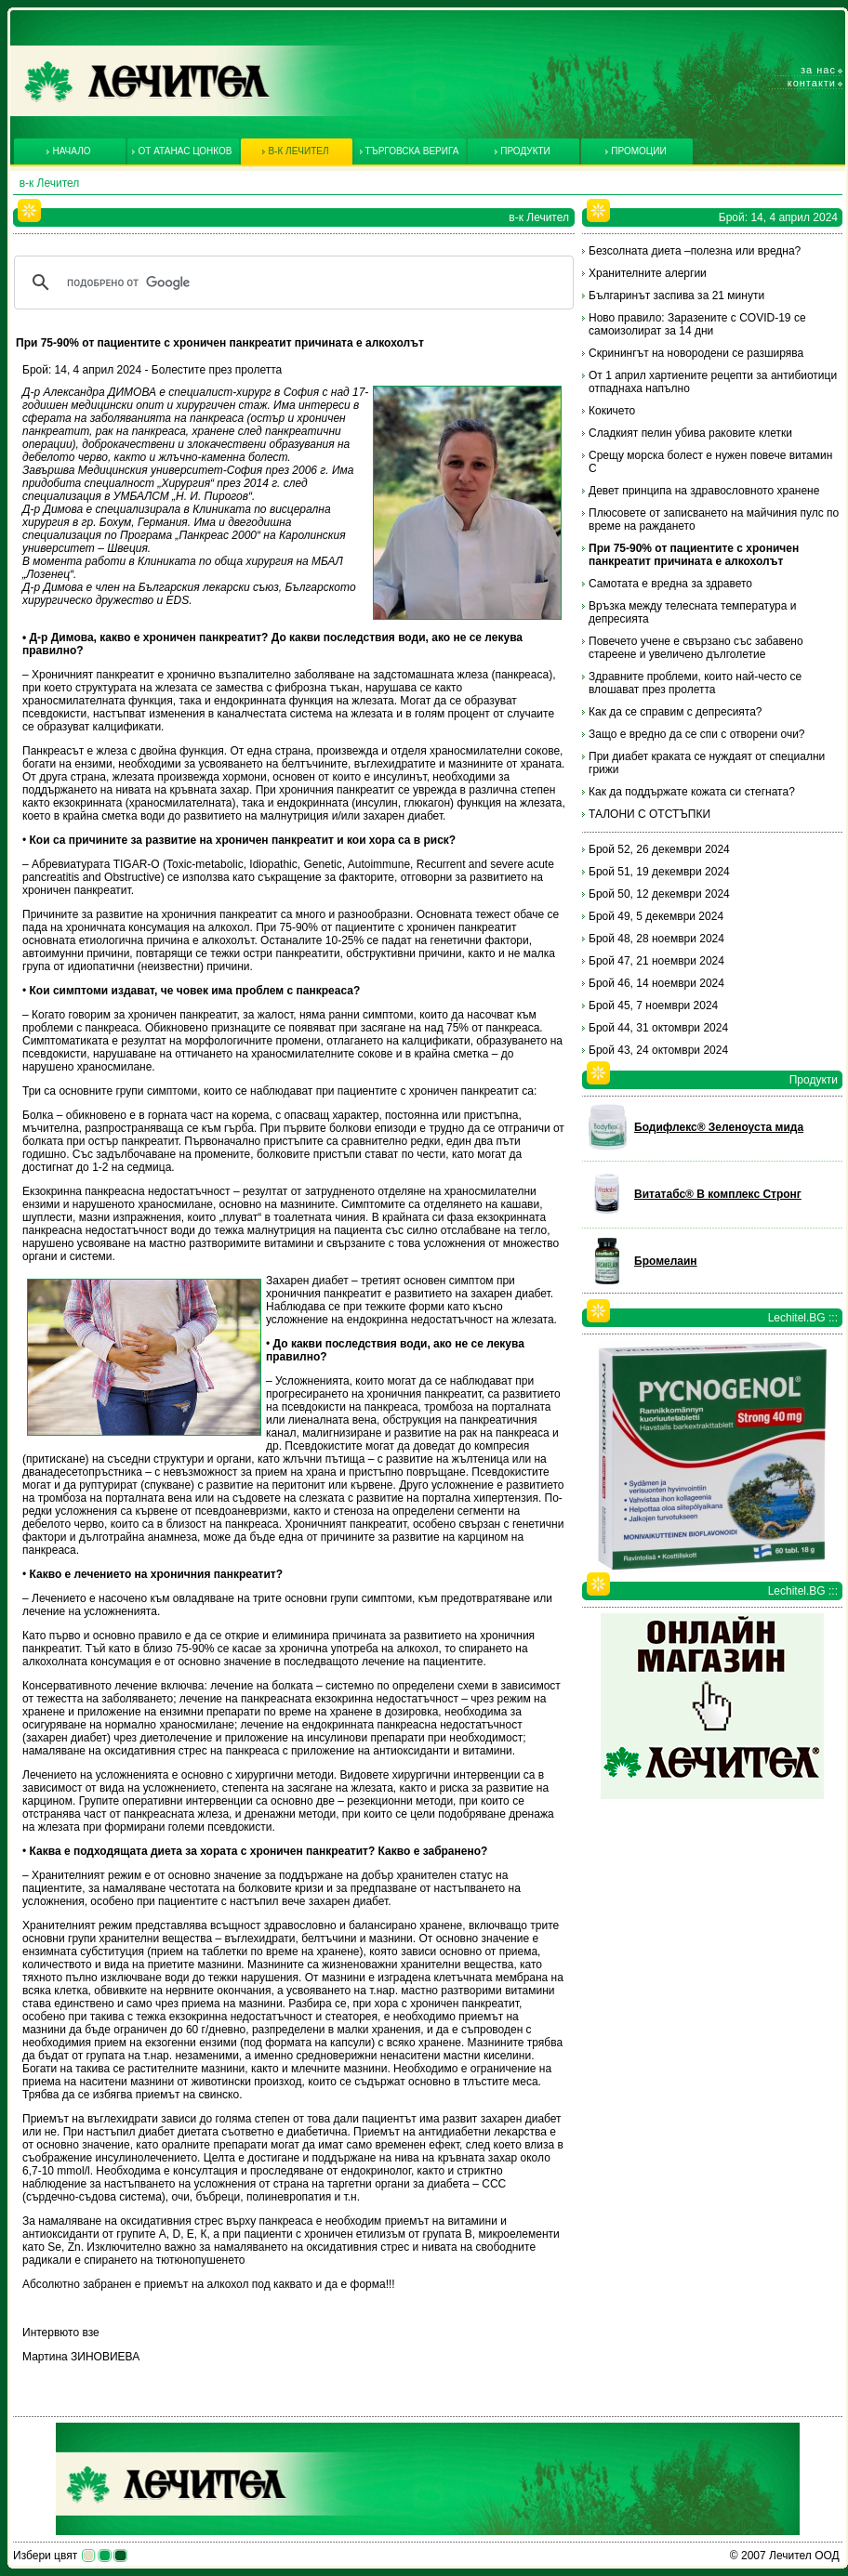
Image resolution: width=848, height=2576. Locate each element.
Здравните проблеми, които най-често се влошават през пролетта (695, 683)
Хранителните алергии (648, 273)
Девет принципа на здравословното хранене (704, 490)
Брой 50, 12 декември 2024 (659, 893)
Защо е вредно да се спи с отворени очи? (697, 734)
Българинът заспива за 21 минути (676, 295)
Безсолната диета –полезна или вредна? (695, 250)
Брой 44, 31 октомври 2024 (658, 1027)
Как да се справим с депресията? (675, 711)
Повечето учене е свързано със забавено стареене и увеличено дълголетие (696, 648)
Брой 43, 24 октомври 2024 (658, 1050)
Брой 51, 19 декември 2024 (659, 871)
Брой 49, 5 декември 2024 (656, 916)
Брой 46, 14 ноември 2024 (656, 983)
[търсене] (291, 282)
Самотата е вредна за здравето (670, 583)
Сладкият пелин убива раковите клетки (690, 433)
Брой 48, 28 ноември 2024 (656, 938)
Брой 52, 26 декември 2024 (659, 849)
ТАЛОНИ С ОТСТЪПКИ (649, 814)
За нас (818, 69)
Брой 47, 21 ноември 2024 (656, 960)
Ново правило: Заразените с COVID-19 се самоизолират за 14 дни (697, 324)
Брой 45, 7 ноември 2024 (653, 1005)
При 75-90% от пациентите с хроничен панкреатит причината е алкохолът (694, 555)
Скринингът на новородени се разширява (696, 353)
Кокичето (612, 410)
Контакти (812, 82)
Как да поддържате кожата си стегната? (692, 791)
